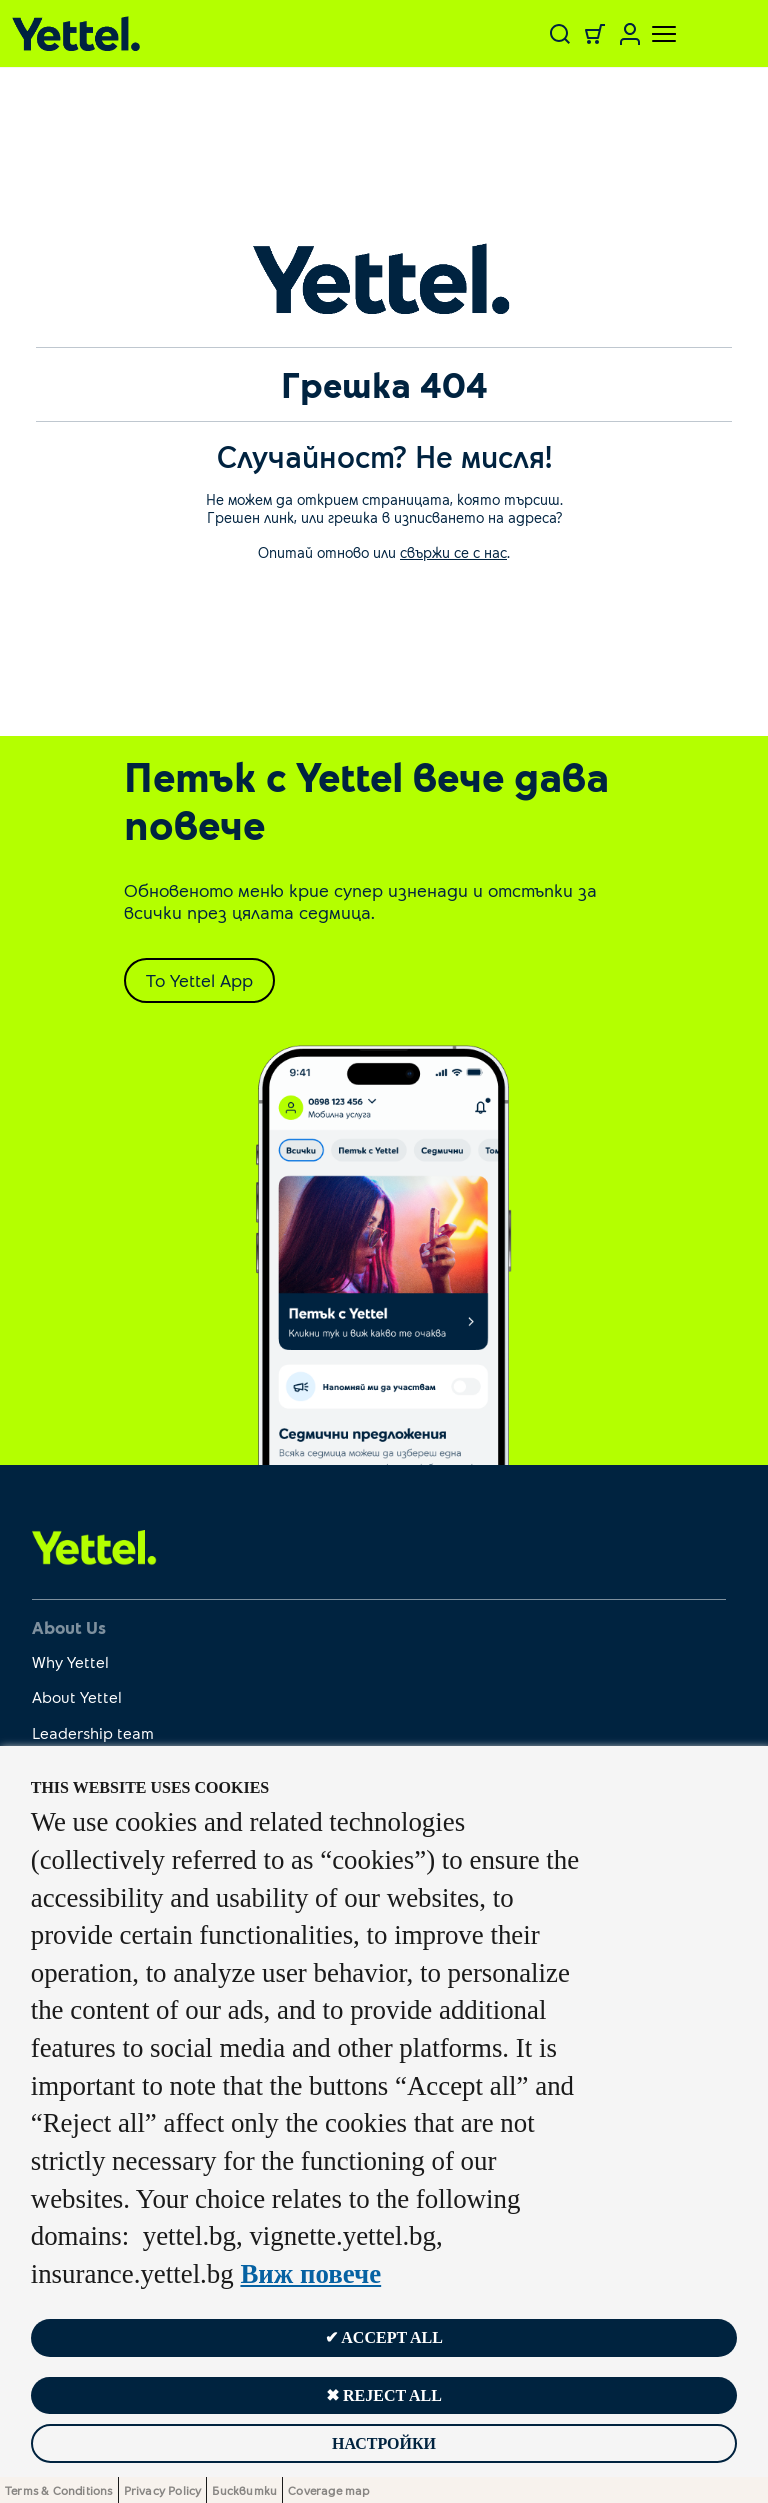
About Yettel (77, 1696)
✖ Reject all (384, 2395)
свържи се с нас (453, 552)
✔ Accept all (384, 2337)
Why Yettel (70, 1661)
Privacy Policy (163, 2490)
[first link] (94, 1546)
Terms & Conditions (59, 2490)
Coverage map (328, 2490)
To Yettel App (199, 980)
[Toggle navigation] (652, 34)
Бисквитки (244, 2490)
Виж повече (310, 2274)
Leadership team (93, 1732)
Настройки (384, 2443)
